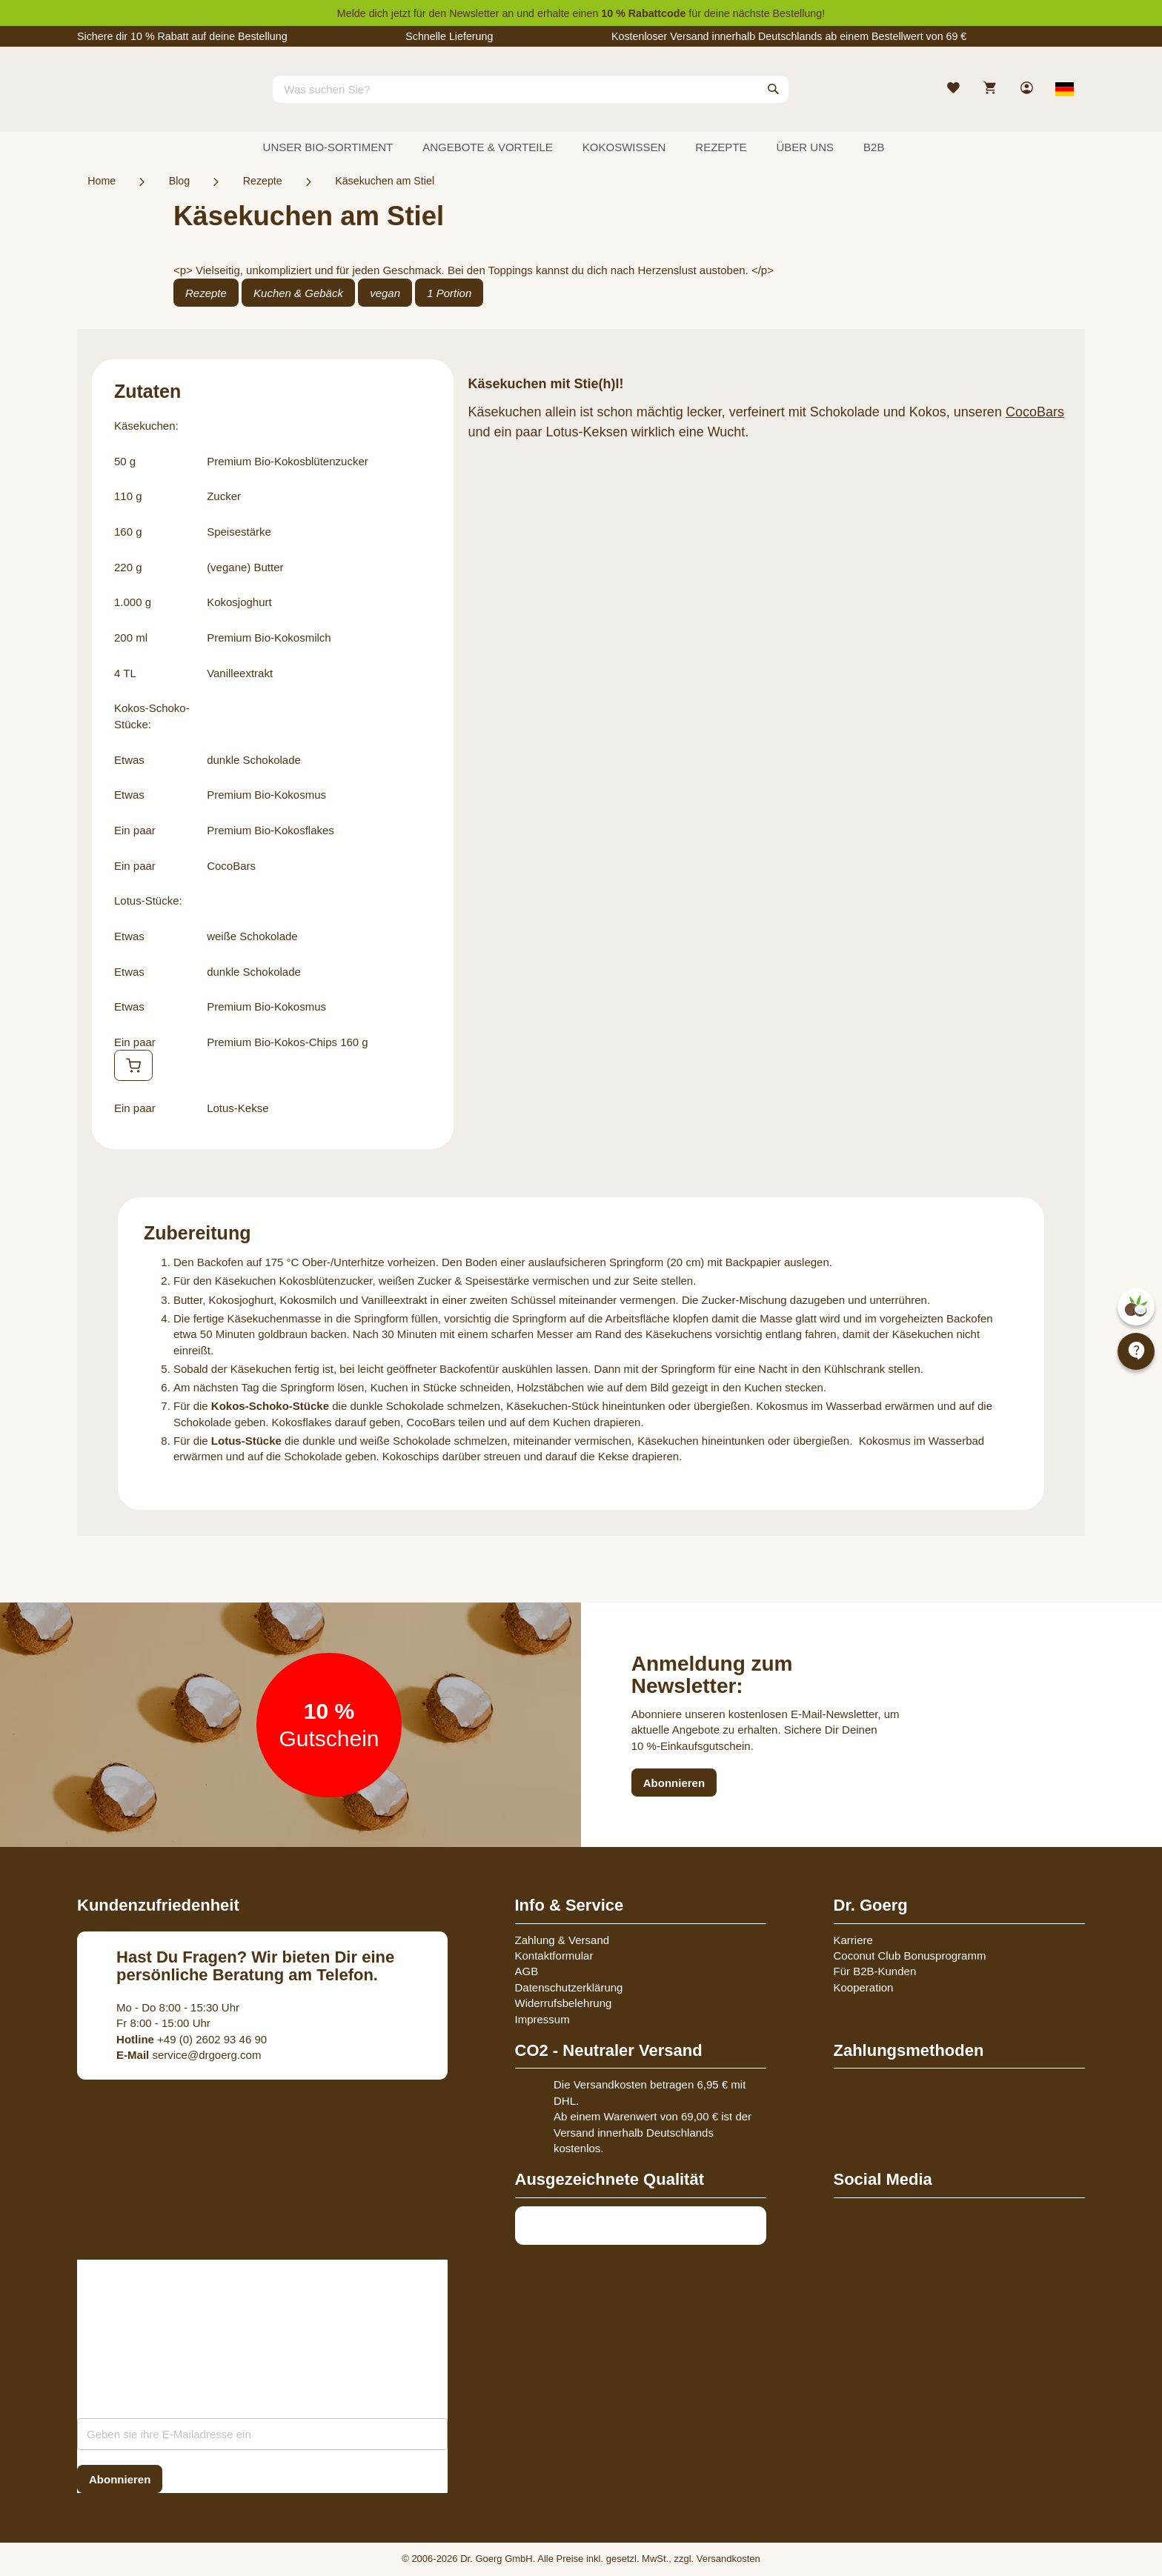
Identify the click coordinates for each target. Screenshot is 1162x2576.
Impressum (542, 2019)
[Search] (774, 89)
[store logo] (132, 102)
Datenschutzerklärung (569, 1987)
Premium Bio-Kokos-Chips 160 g (287, 1042)
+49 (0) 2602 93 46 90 (191, 2039)
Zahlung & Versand (562, 1940)
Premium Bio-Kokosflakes (270, 830)
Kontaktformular (554, 1955)
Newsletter (474, 13)
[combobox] (530, 89)
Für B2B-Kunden (875, 1971)
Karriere (853, 1940)
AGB (527, 1971)
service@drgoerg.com (188, 2055)
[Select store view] (1065, 89)
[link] (1028, 89)
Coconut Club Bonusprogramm (910, 1955)
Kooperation (864, 1987)
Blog (179, 181)
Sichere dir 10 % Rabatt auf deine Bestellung (182, 36)
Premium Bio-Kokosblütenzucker (287, 461)
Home (101, 181)
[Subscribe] (119, 2479)
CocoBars (231, 865)
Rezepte (262, 181)
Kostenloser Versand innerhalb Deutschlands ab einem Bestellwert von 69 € (788, 36)
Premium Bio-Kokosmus (266, 794)
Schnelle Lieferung (449, 36)
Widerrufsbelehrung (563, 2003)
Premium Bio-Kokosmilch (269, 637)
